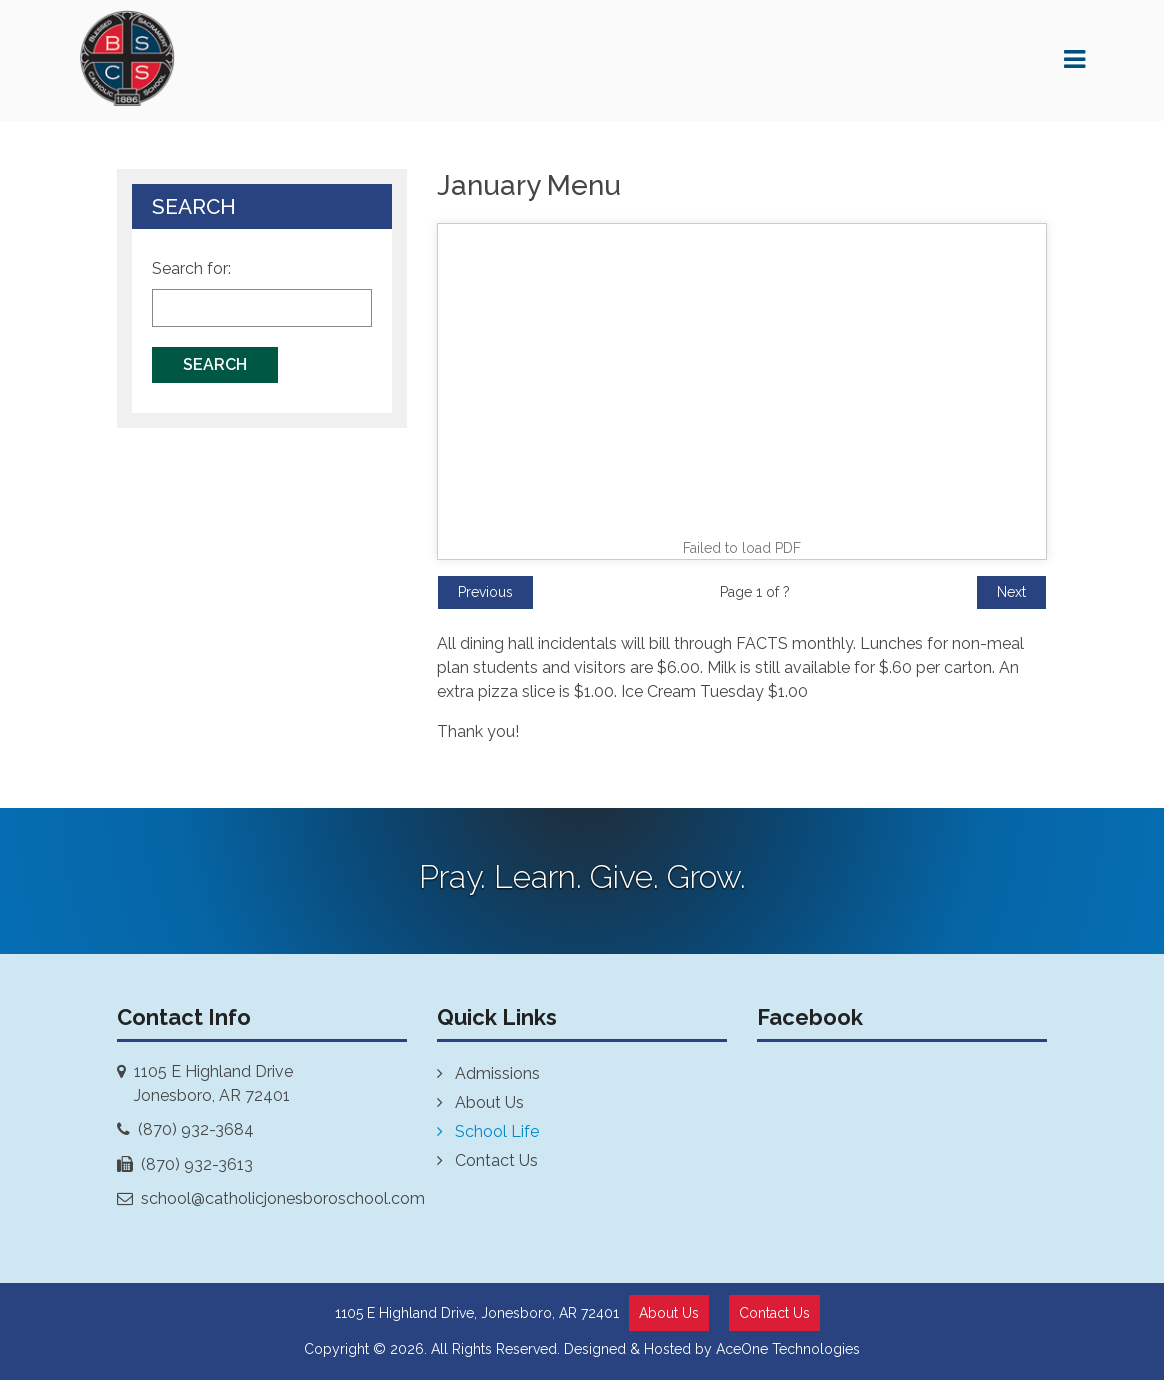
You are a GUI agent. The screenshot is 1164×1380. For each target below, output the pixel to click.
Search (215, 364)
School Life (497, 1131)
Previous (485, 592)
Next (1011, 592)
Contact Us (496, 1160)
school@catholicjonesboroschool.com (283, 1198)
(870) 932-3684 (196, 1129)
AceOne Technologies (788, 1349)
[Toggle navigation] (1075, 66)
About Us (489, 1102)
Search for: (191, 268)
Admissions (497, 1073)
